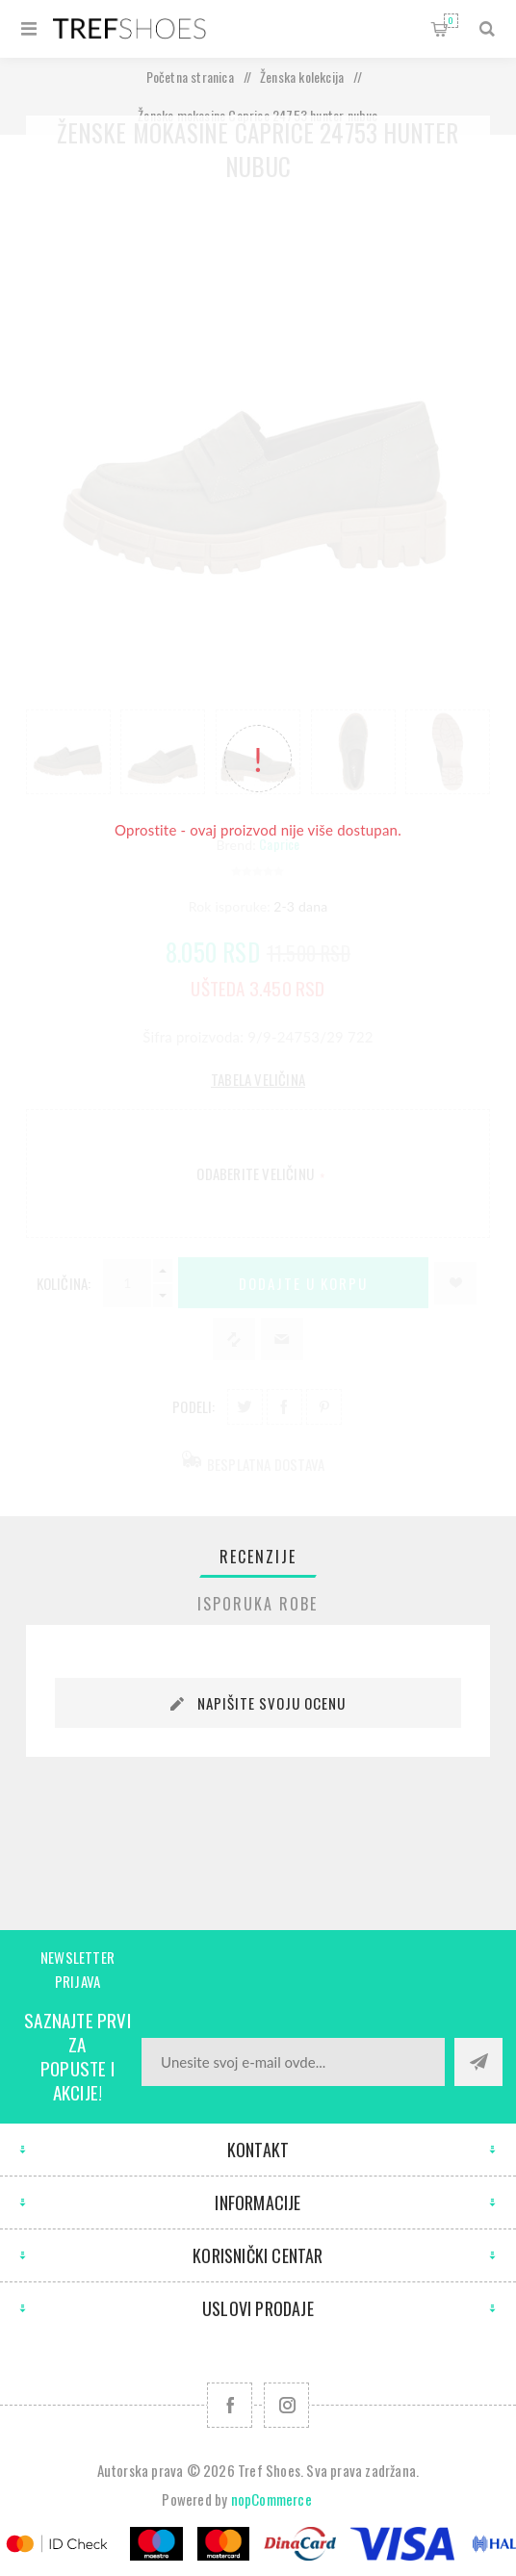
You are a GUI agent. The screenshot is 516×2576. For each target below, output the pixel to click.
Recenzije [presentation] (258, 1556)
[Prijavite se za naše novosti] (293, 2062)
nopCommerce (271, 2499)
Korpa (451, 20)
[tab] (258, 1556)
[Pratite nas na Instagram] (286, 2405)
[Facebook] (229, 2405)
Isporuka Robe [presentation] (257, 1603)
